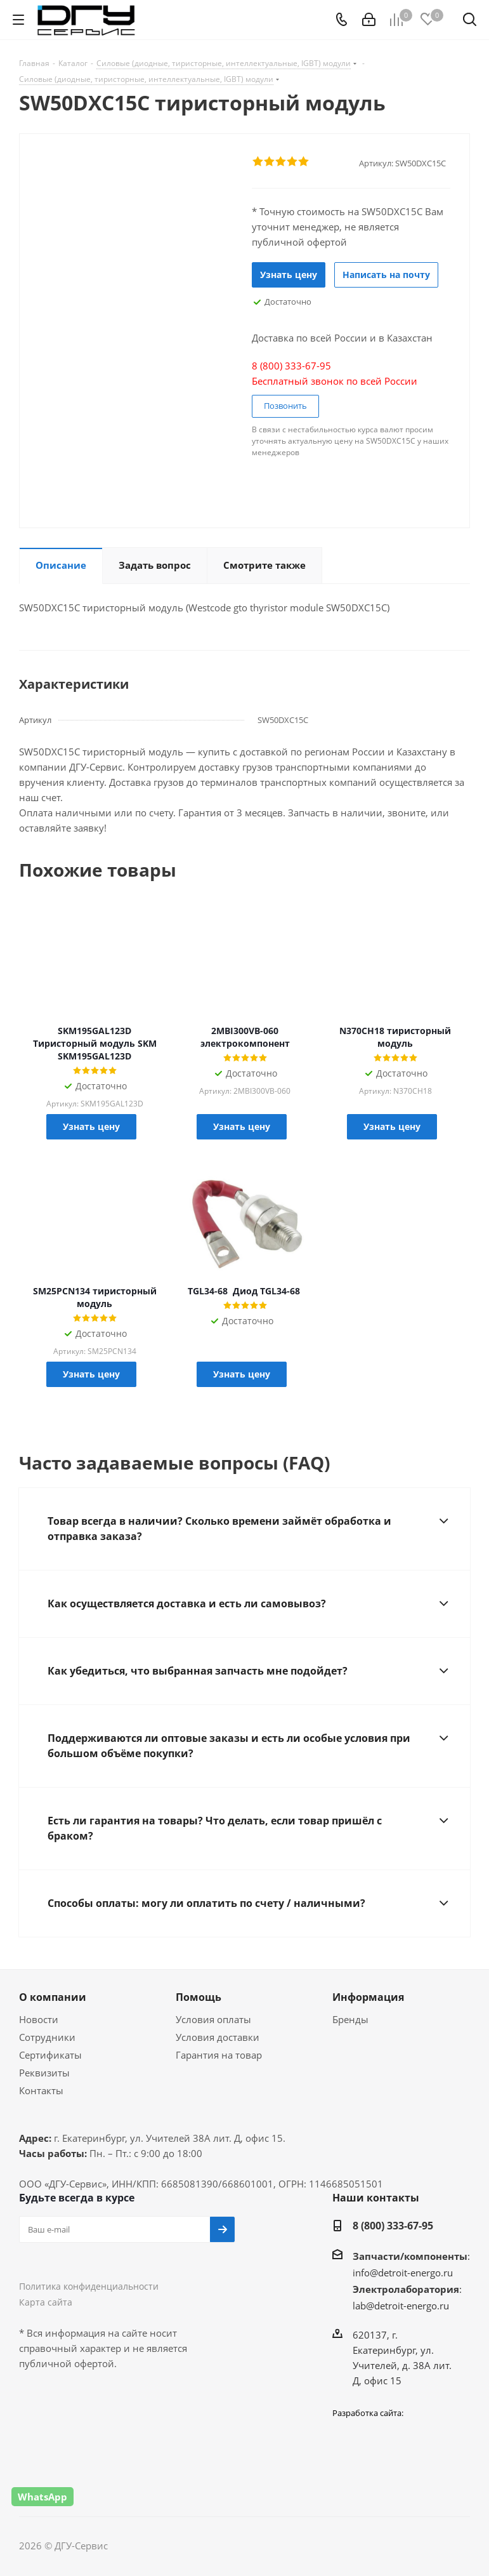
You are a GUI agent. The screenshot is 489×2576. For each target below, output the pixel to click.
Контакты (41, 2090)
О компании (52, 1997)
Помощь (198, 1997)
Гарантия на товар (219, 2054)
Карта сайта (45, 2302)
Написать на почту (386, 275)
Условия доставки (217, 2037)
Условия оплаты (213, 2019)
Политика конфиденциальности (89, 2286)
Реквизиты (44, 2072)
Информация (368, 1997)
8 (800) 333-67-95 (393, 2226)
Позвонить (285, 405)
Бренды (350, 2019)
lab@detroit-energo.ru (401, 2305)
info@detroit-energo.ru (403, 2272)
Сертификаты (50, 2054)
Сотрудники (47, 2037)
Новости (38, 2019)
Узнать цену (288, 275)
